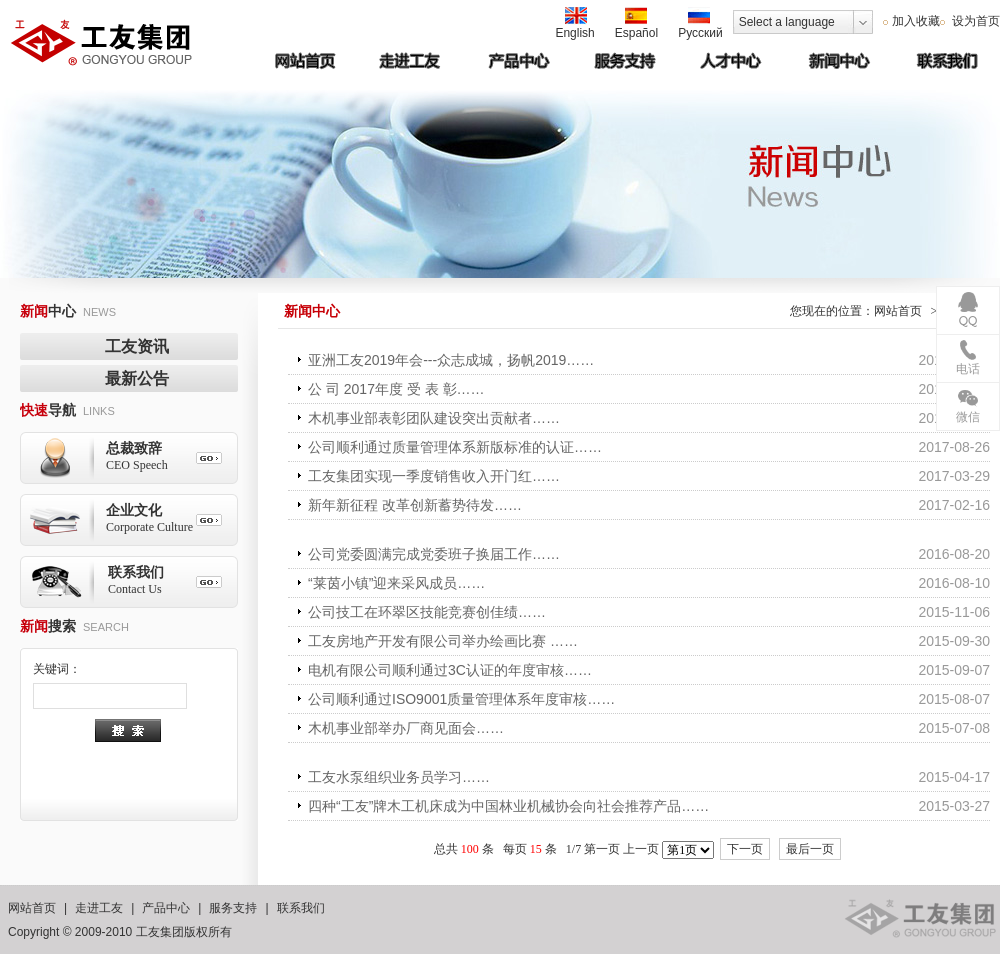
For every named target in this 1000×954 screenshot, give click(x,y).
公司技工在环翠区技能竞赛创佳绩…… (427, 612)
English (574, 23)
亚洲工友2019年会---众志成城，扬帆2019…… (451, 360)
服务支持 (233, 908)
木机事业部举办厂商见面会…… (406, 728)
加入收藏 (916, 21)
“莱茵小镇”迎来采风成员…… (396, 583)
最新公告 (137, 378)
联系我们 (301, 908)
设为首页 (974, 21)
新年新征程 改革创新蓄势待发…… (415, 505)
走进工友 (99, 908)
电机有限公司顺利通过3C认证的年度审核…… (450, 670)
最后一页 (810, 849)
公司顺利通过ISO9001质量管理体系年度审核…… (461, 699)
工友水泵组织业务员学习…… (399, 777)
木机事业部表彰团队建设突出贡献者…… (434, 418)
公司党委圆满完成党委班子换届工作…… (434, 554)
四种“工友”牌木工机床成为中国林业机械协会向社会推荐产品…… (508, 806)
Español (636, 23)
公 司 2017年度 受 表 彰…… (396, 389)
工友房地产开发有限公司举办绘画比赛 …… (443, 641)
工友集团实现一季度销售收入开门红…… (434, 476)
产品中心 (166, 908)
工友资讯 (137, 346)
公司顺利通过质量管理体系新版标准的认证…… (455, 447)
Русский (700, 23)
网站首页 (898, 311)
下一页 (745, 849)
